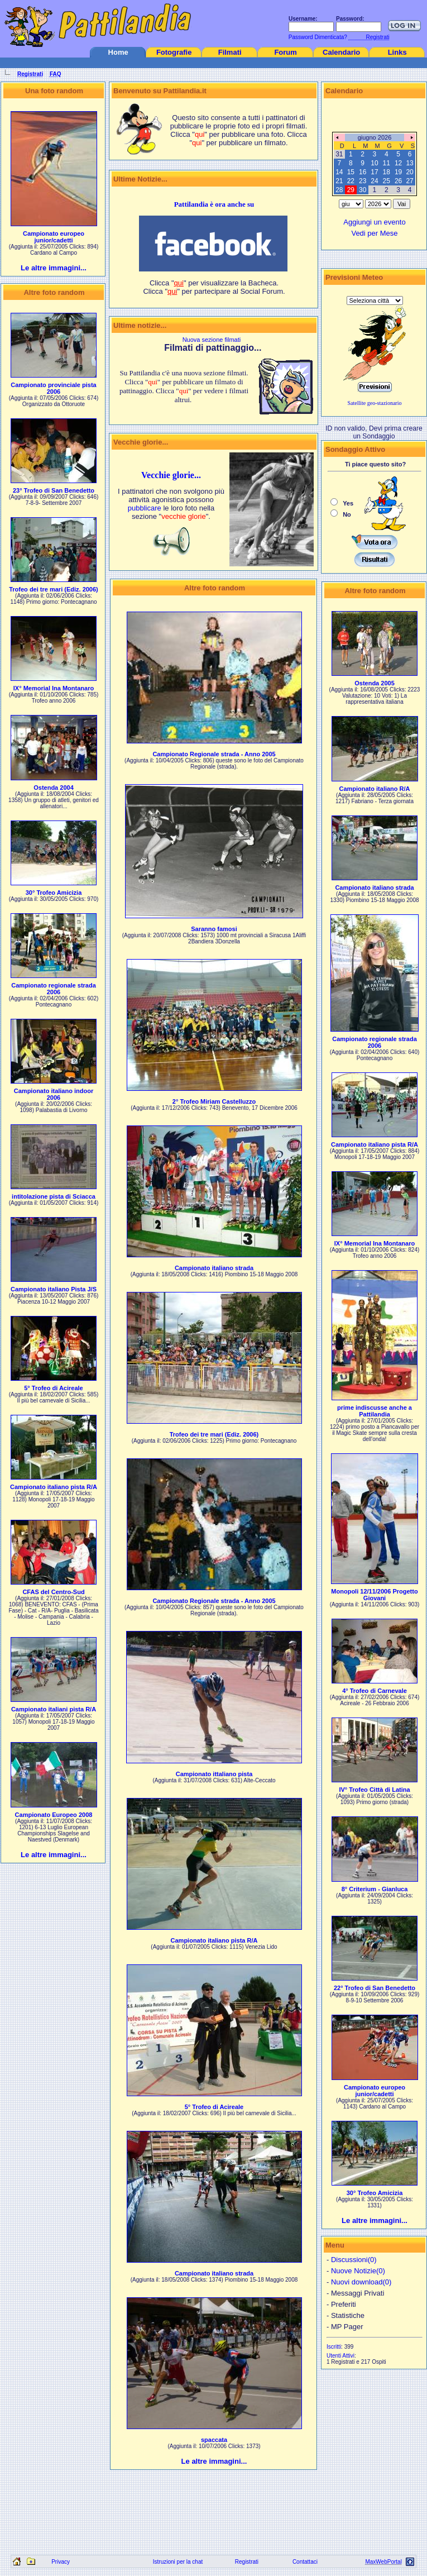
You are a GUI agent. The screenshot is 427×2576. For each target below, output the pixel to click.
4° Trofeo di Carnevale (374, 1690)
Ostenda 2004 (53, 787)
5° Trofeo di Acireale (53, 1388)
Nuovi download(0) (361, 2282)
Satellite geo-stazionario (375, 403)
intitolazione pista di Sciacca (53, 1196)
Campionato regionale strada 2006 (53, 988)
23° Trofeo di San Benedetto (53, 490)
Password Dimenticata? (317, 37)
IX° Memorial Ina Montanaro (53, 688)
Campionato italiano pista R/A (53, 1486)
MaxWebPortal (383, 2562)
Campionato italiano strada (214, 1268)
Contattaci (305, 2562)
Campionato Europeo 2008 (54, 1814)
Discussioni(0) (354, 2259)
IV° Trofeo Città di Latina (374, 1789)
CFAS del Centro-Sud (53, 1591)
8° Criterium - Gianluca (375, 1889)
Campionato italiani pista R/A (53, 1709)
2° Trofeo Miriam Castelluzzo (214, 1101)
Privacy (60, 2562)
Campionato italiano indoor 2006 (53, 1094)
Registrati (246, 2562)
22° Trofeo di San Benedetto (374, 1988)
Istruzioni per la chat (178, 2562)
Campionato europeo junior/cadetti (53, 237)
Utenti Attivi (340, 2356)
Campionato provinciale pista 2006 (53, 388)
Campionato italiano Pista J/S (54, 1289)
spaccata (214, 2439)
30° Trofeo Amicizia (54, 892)
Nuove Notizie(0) (358, 2271)
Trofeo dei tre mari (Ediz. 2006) (53, 589)
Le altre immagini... (54, 268)
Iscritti (334, 2347)
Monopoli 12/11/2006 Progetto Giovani (374, 1594)
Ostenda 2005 (374, 683)
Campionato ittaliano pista (214, 1774)
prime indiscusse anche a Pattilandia (374, 1411)
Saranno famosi (214, 929)
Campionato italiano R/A (374, 788)
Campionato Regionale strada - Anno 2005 (213, 754)
